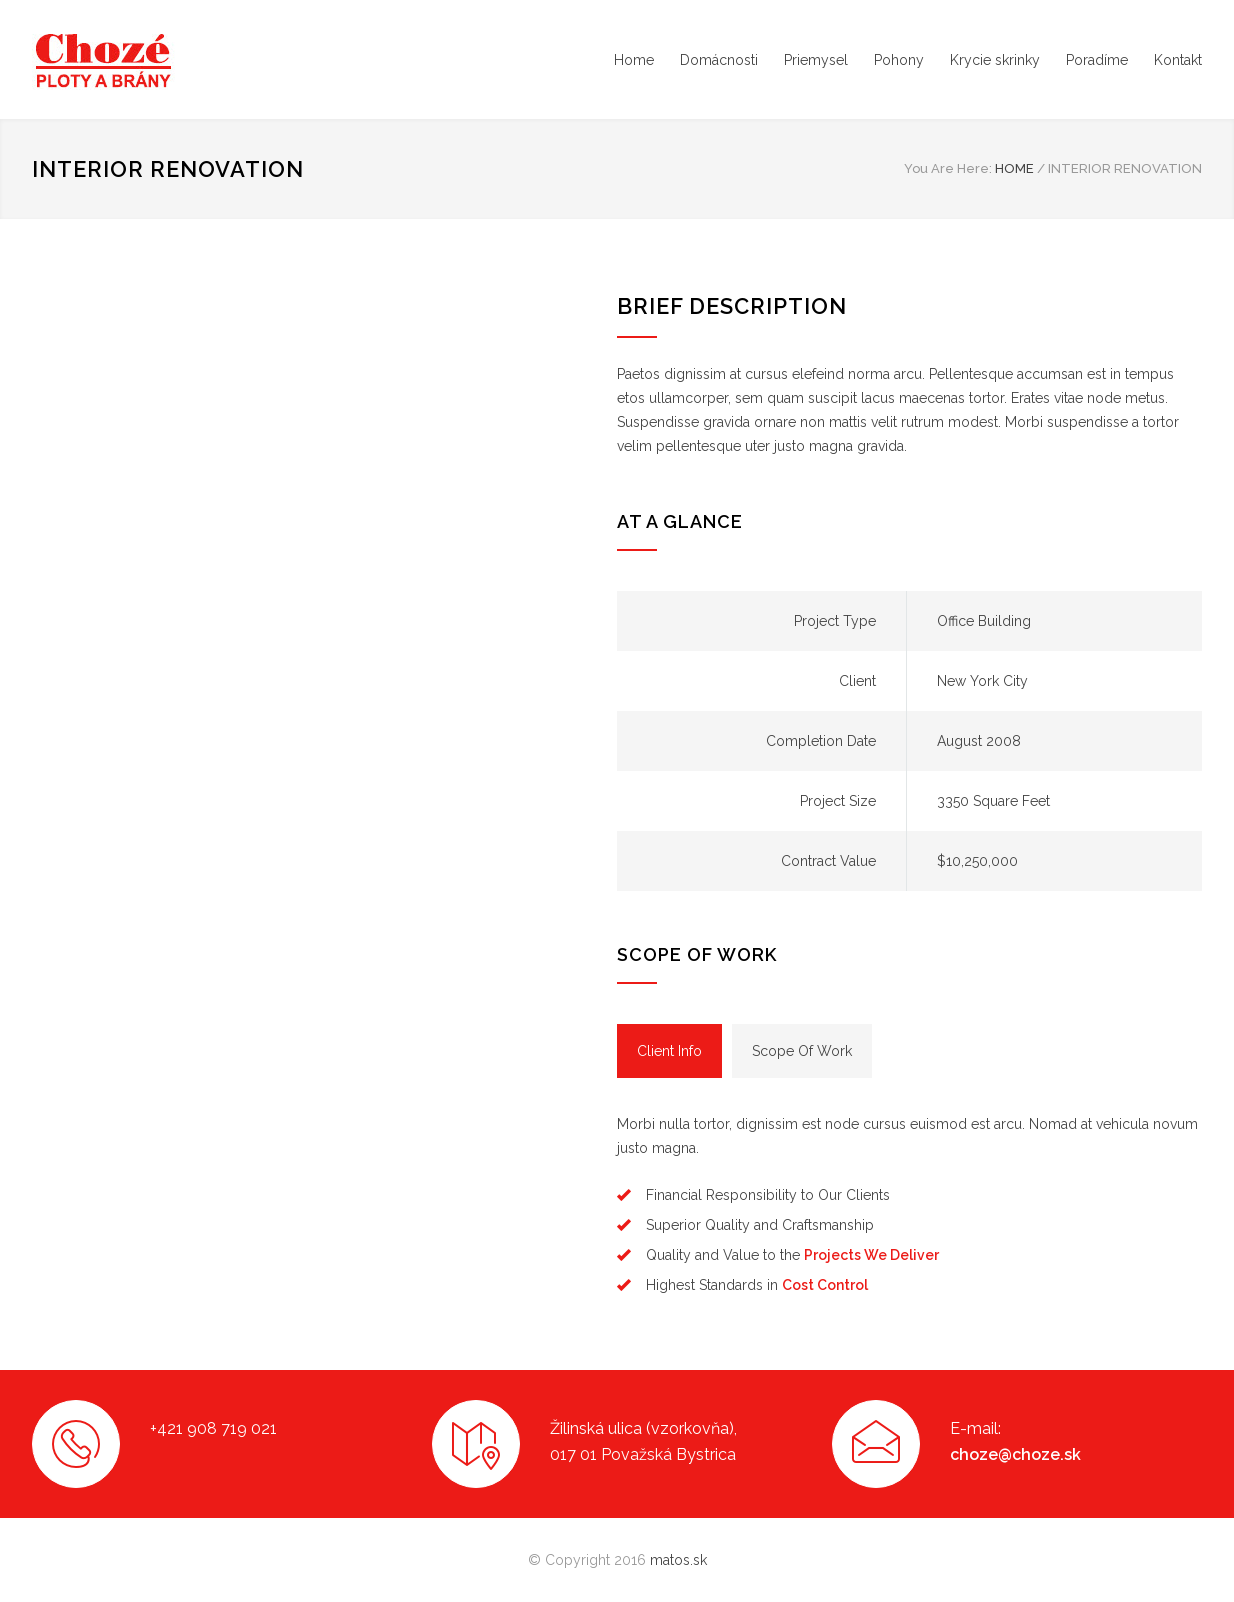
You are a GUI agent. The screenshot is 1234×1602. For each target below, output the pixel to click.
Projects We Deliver (871, 1255)
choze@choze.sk (1015, 1454)
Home (634, 60)
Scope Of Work (802, 1051)
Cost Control (825, 1285)
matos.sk (678, 1560)
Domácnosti (719, 60)
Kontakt (1178, 60)
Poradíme (1097, 60)
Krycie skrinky (995, 60)
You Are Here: (948, 168)
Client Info (669, 1051)
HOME (1014, 168)
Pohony (899, 60)
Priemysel (816, 60)
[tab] (669, 1051)
